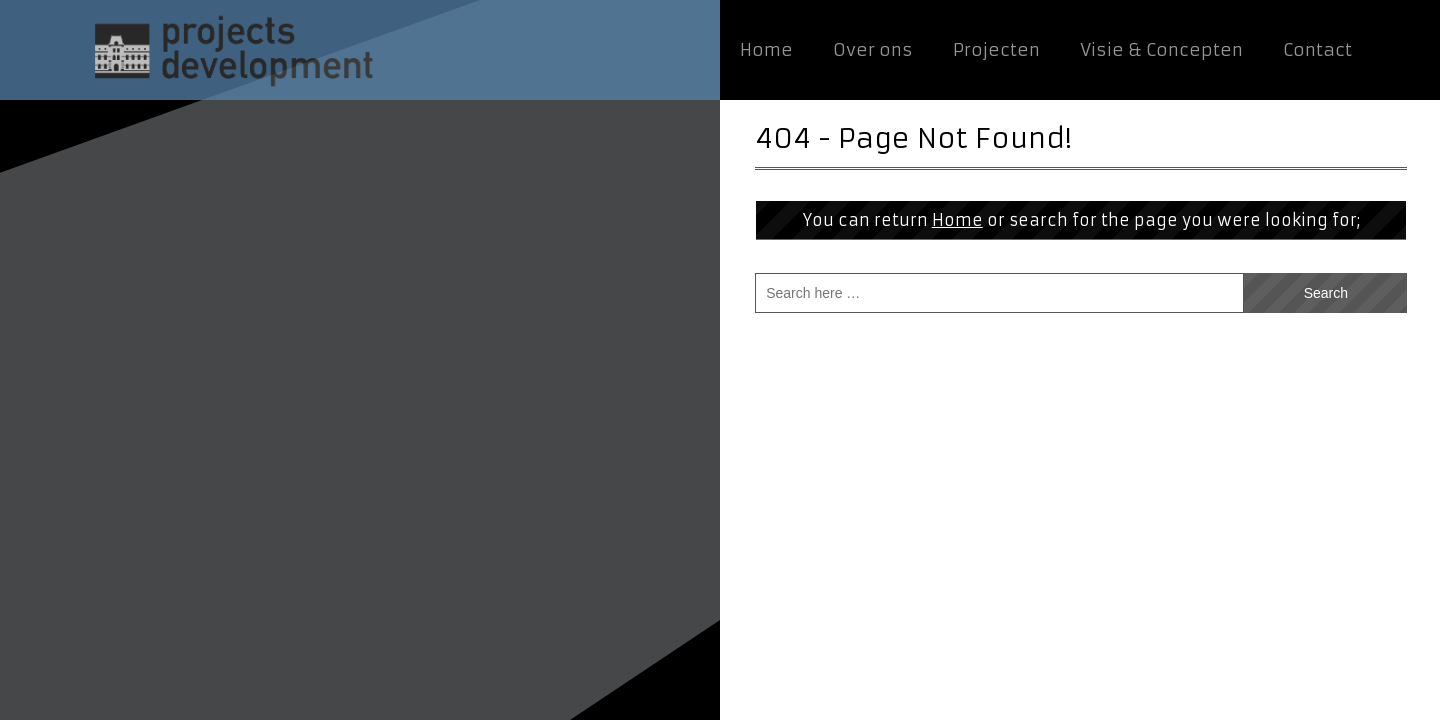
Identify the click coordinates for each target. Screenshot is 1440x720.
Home (957, 220)
